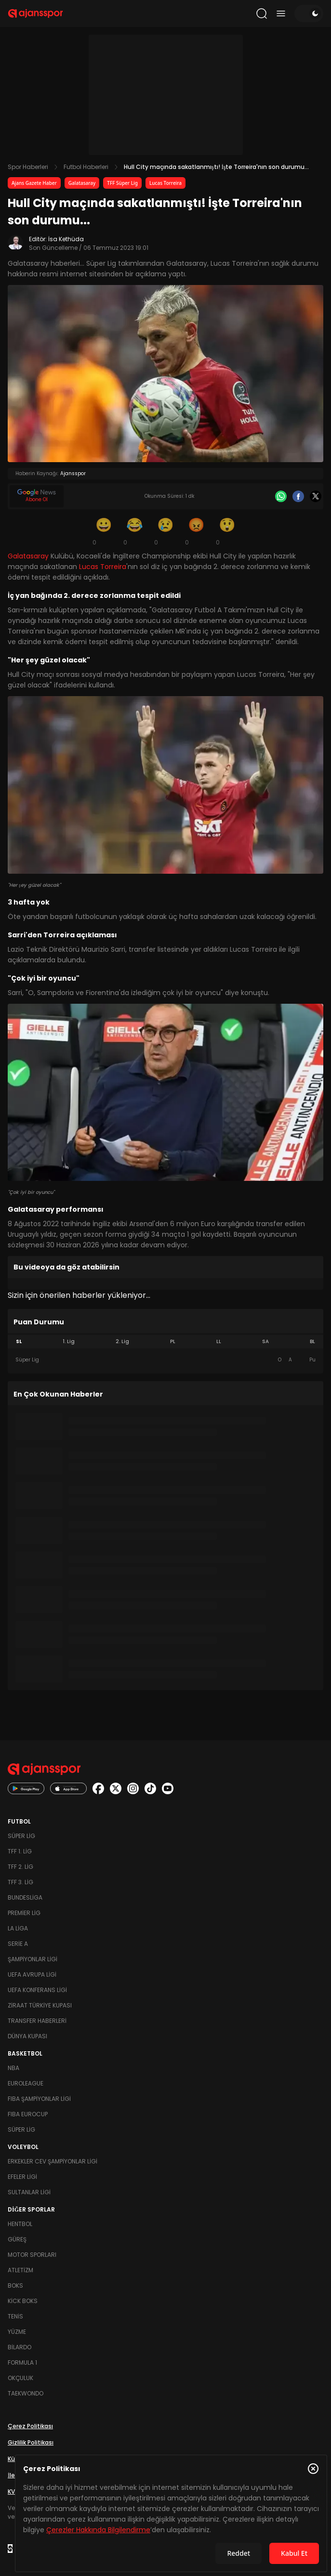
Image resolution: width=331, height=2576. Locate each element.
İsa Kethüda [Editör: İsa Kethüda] (66, 239)
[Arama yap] (261, 13)
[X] (315, 496)
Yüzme (17, 2332)
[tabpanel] (165, 1360)
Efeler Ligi (22, 2177)
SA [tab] (265, 1341)
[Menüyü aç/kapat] (281, 13)
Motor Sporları (32, 2255)
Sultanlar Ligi (29, 2192)
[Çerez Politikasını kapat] (313, 2468)
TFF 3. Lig (20, 1882)
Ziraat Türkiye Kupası (40, 2005)
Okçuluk (20, 2378)
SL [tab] (19, 1341)
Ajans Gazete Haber (34, 183)
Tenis (15, 2316)
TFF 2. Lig (20, 1867)
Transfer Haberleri (37, 2021)
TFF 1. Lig (20, 1851)
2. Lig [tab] (122, 1341)
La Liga (18, 1928)
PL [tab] (172, 1341)
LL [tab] (218, 1341)
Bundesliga (25, 1897)
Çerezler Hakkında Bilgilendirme (98, 2530)
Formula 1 (22, 2362)
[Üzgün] (165, 531)
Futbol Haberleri (86, 167)
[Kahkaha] (134, 531)
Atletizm (20, 2270)
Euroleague (25, 2083)
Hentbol (20, 2224)
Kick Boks (23, 2301)
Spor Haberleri (28, 167)
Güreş (17, 2239)
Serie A (18, 1944)
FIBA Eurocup (28, 2114)
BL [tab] (312, 1341)
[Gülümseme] (104, 531)
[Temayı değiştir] (308, 13)
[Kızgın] (196, 531)
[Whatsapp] (281, 496)
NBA (13, 2068)
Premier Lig (24, 1913)
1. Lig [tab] (69, 1341)
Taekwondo (25, 2393)
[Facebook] (298, 496)
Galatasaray (82, 183)
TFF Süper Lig (122, 183)
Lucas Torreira (165, 183)
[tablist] (165, 1341)
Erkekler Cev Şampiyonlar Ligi (52, 2161)
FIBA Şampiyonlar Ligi (39, 2099)
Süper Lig (21, 1836)
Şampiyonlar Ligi (32, 1959)
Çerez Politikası (30, 2426)
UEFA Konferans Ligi (37, 1990)
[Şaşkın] (227, 531)
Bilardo (19, 2347)
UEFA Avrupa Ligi (32, 1974)
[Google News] (37, 496)
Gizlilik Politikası (30, 2442)
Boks (15, 2285)
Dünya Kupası (27, 2036)
